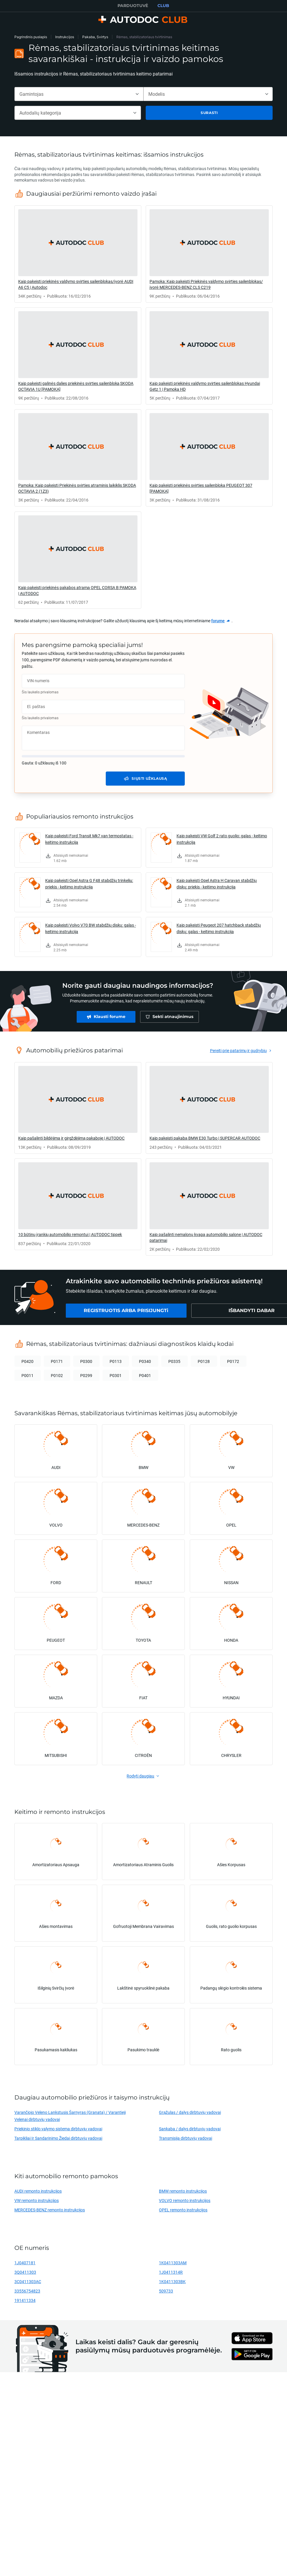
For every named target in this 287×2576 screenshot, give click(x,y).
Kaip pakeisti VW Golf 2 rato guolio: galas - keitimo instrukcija (222, 839)
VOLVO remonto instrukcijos (184, 2200)
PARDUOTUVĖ (133, 5)
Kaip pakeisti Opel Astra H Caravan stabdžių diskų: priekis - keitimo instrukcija (217, 884)
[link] (77, 254)
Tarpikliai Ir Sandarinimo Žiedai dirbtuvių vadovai (58, 2138)
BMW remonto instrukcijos (183, 2191)
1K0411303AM (173, 2262)
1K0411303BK (172, 2281)
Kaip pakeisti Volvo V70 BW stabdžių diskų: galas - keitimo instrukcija (90, 928)
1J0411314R (171, 2272)
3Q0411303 (25, 2272)
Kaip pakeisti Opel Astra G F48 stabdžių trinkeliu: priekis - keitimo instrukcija (89, 884)
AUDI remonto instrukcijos (38, 2191)
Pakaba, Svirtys (95, 37)
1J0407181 (25, 2262)
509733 (166, 2291)
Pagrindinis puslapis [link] (30, 37)
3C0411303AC (27, 2281)
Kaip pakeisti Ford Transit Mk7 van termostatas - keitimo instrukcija (89, 839)
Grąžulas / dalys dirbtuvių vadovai (190, 2112)
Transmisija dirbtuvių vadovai (185, 2138)
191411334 (25, 2300)
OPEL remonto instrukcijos (183, 2210)
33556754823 (27, 2291)
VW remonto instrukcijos (36, 2200)
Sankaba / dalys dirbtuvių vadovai (190, 2128)
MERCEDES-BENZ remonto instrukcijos (49, 2210)
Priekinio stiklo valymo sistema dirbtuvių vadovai (58, 2128)
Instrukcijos (64, 37)
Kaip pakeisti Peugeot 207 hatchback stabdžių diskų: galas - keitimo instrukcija (219, 928)
